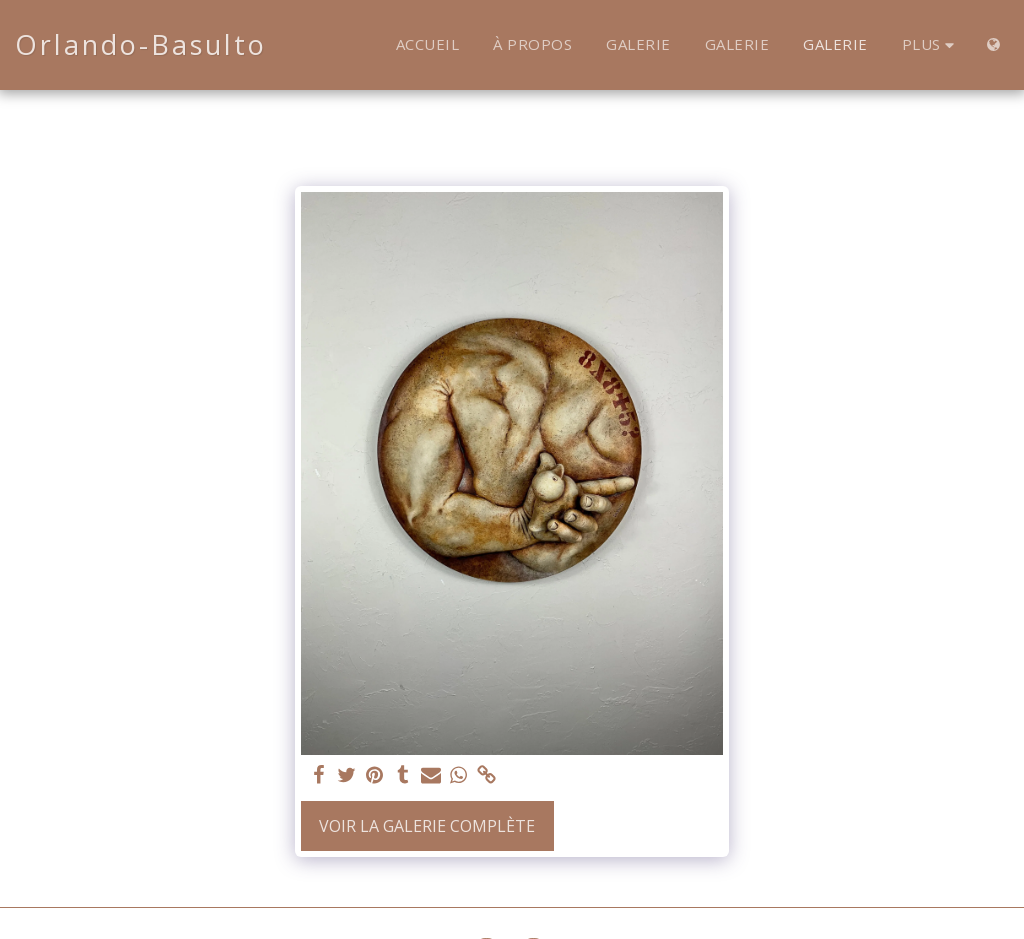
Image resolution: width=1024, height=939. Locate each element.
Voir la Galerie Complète (427, 826)
